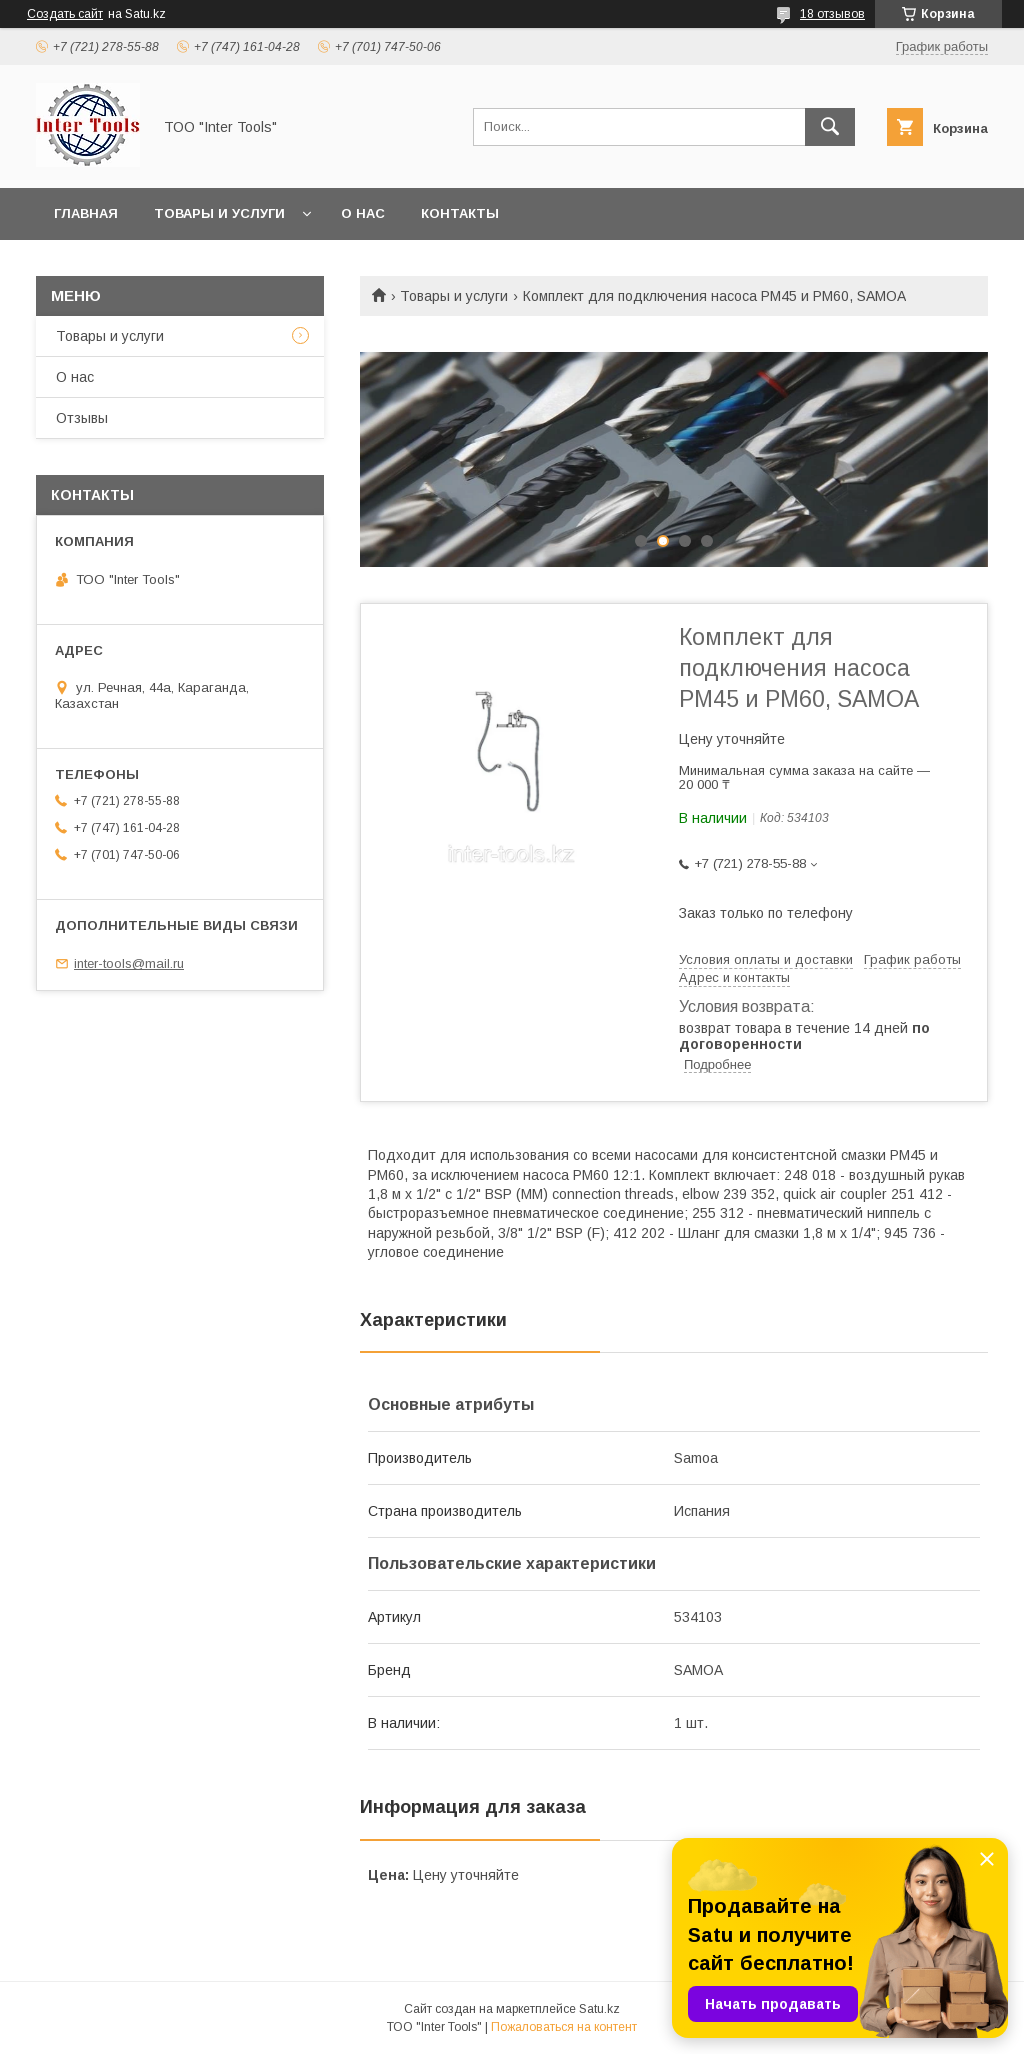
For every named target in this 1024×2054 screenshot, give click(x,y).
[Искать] (830, 127)
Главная (86, 213)
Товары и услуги (219, 213)
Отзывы (82, 418)
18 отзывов (832, 14)
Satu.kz (599, 2009)
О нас (363, 213)
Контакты (460, 213)
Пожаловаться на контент (564, 2027)
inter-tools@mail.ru (129, 963)
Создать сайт (65, 14)
